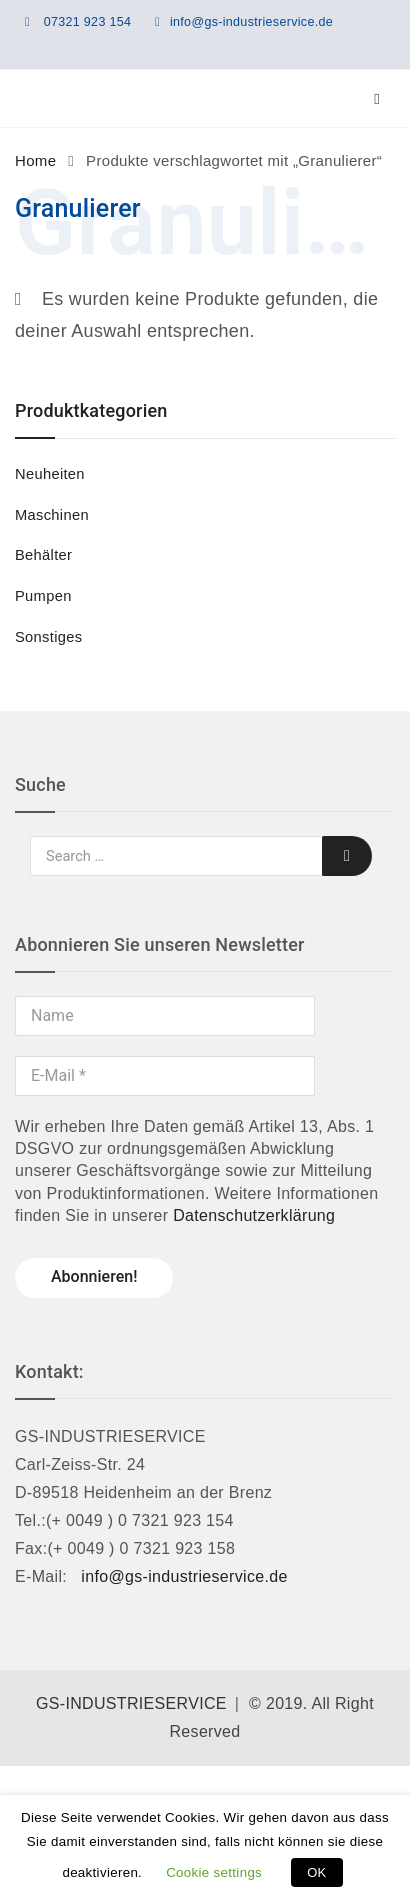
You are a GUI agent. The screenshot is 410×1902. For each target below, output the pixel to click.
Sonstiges (48, 637)
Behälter (43, 555)
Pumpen (43, 596)
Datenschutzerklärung (254, 1215)
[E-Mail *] (165, 1076)
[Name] (165, 1016)
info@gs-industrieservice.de (251, 22)
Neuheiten (50, 474)
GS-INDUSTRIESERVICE (131, 1703)
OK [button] (316, 1872)
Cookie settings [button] (214, 1872)
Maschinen (52, 515)
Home (35, 160)
